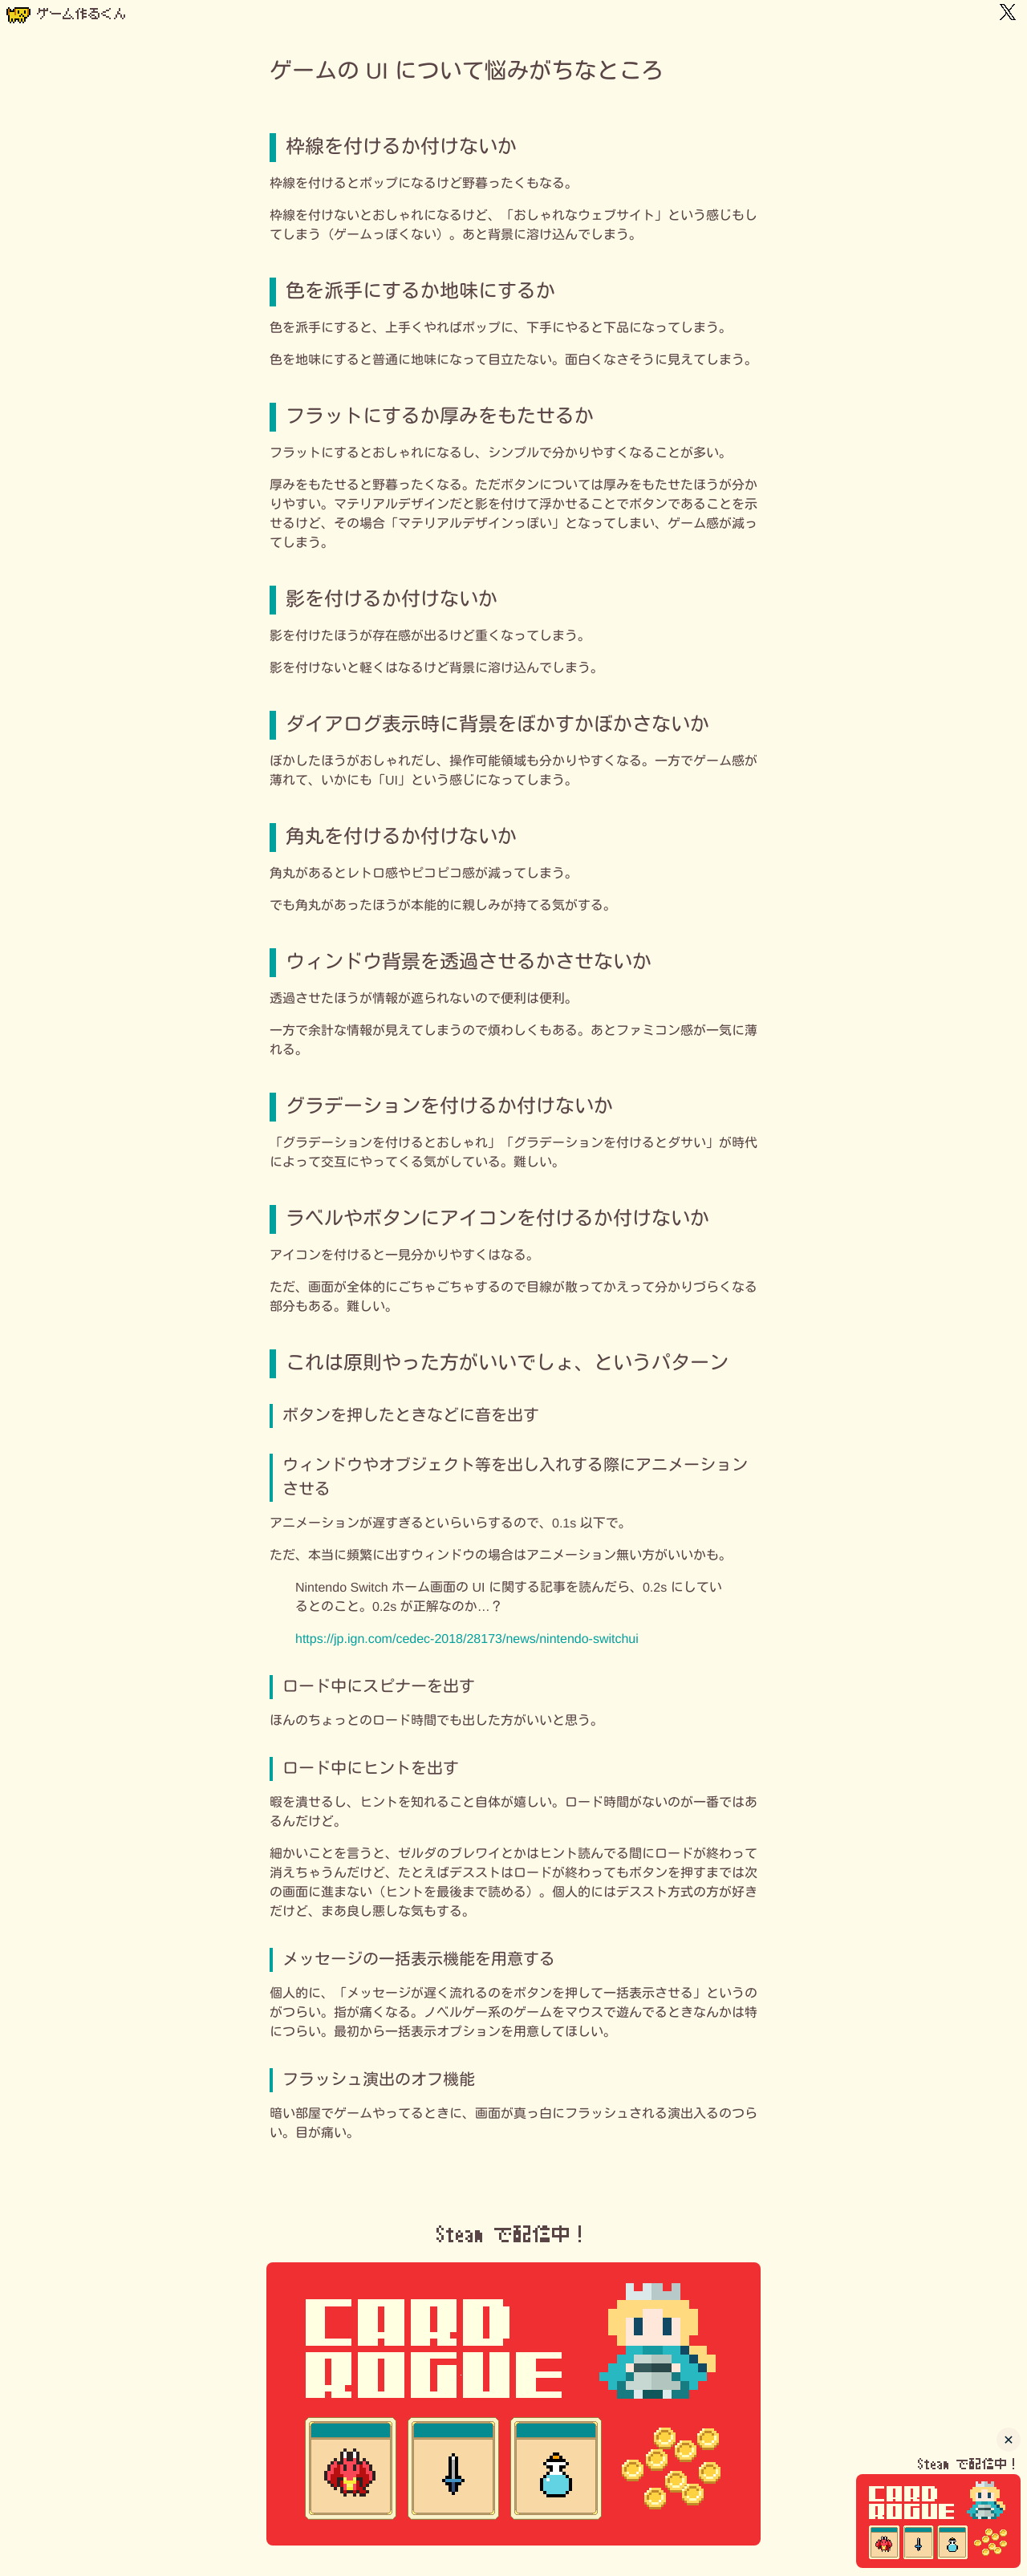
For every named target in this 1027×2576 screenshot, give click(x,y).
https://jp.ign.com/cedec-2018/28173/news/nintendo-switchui (467, 1639)
